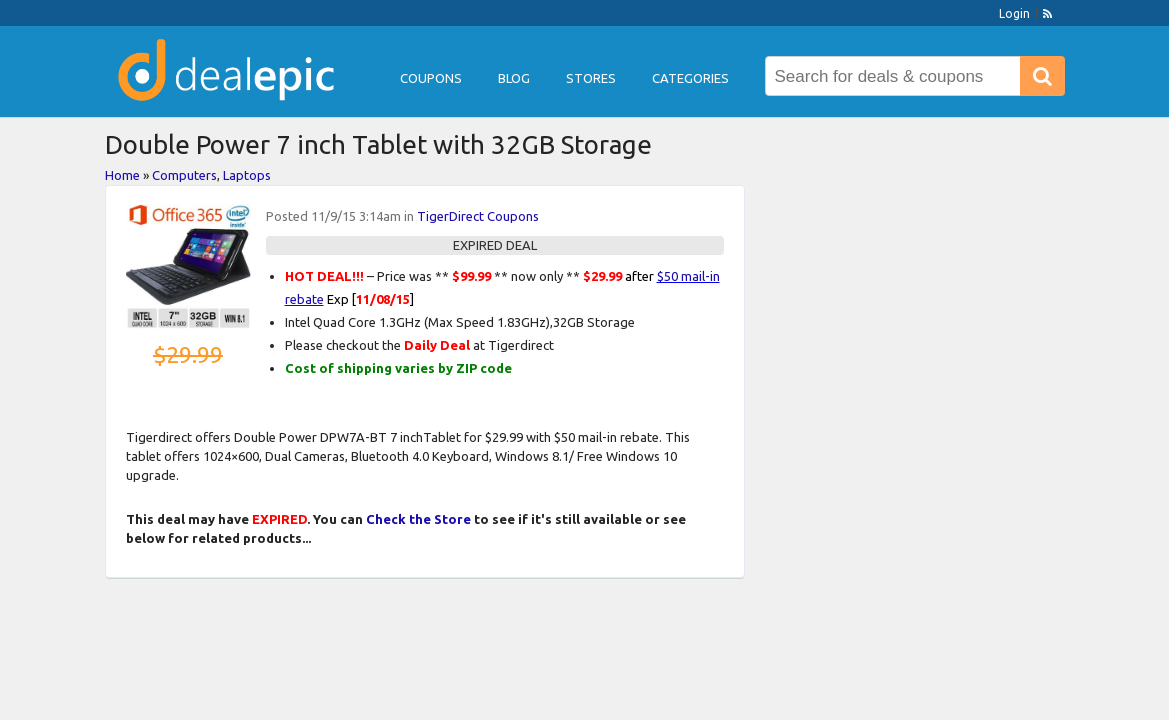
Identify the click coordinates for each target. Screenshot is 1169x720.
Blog (514, 78)
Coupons (431, 78)
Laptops (247, 175)
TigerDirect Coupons (478, 216)
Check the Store (418, 519)
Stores (591, 78)
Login (1014, 13)
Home (122, 175)
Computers (184, 175)
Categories (690, 78)
